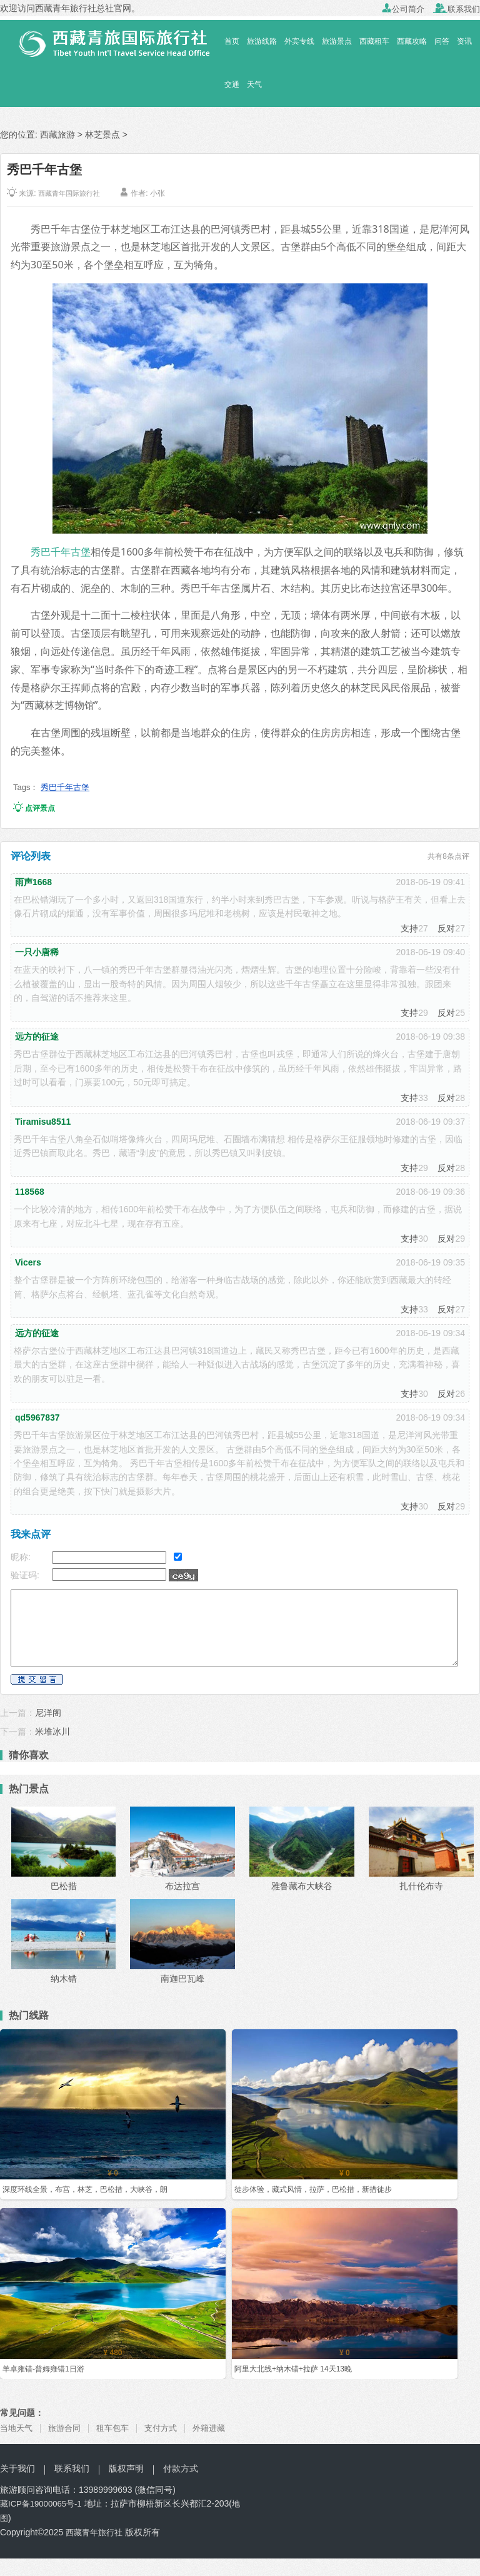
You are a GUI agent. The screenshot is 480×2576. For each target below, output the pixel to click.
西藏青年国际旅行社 (72, 193)
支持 (409, 928)
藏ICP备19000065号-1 (44, 2503)
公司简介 (403, 9)
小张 (163, 193)
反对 (446, 928)
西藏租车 (374, 41)
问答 (441, 41)
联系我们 (456, 9)
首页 (231, 41)
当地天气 (17, 2428)
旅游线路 (262, 41)
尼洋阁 (48, 1713)
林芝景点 (102, 134)
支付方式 (169, 2428)
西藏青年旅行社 (96, 2532)
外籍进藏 (220, 2428)
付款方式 (180, 2468)
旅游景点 (337, 41)
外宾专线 (299, 41)
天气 (254, 84)
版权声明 (126, 2468)
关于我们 (17, 2468)
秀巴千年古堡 (61, 552)
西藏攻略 (412, 41)
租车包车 (118, 2428)
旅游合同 (68, 2428)
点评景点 (34, 808)
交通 (231, 84)
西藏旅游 (57, 134)
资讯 (464, 41)
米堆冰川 (52, 1732)
